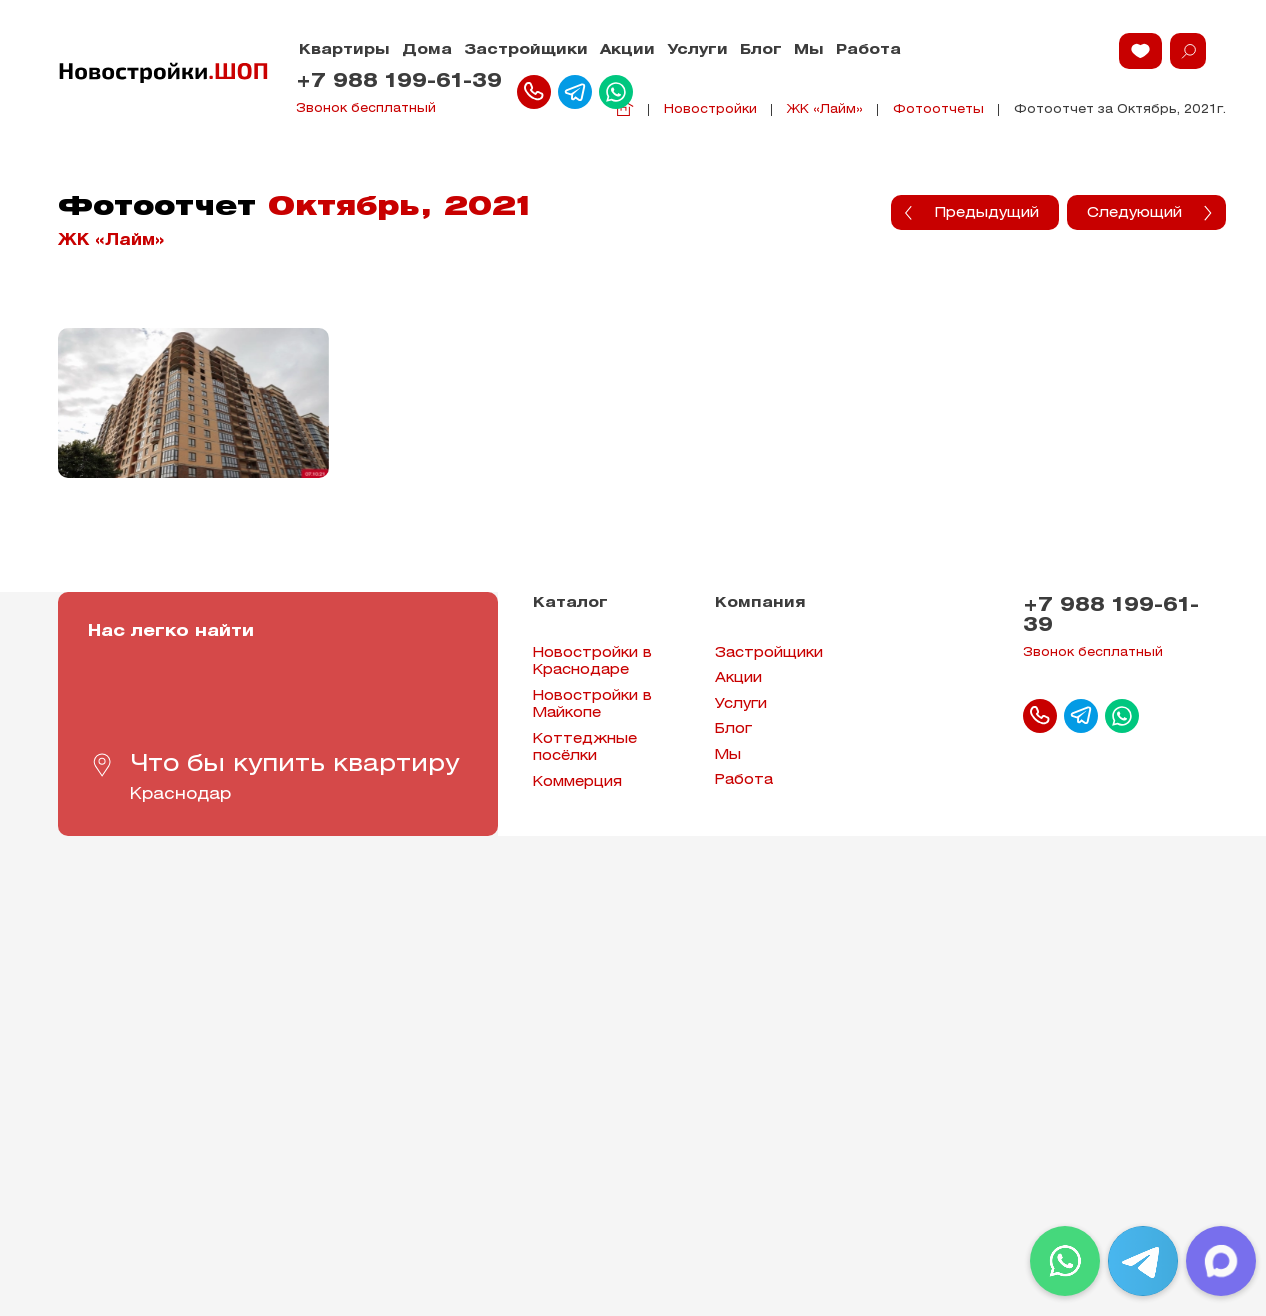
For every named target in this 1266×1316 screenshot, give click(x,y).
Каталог (570, 603)
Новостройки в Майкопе (592, 705)
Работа (868, 50)
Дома (427, 50)
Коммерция (577, 782)
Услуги (697, 50)
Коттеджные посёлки (585, 748)
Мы (809, 50)
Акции (627, 50)
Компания (760, 603)
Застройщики (526, 50)
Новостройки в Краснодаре (592, 662)
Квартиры (344, 50)
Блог (761, 50)
